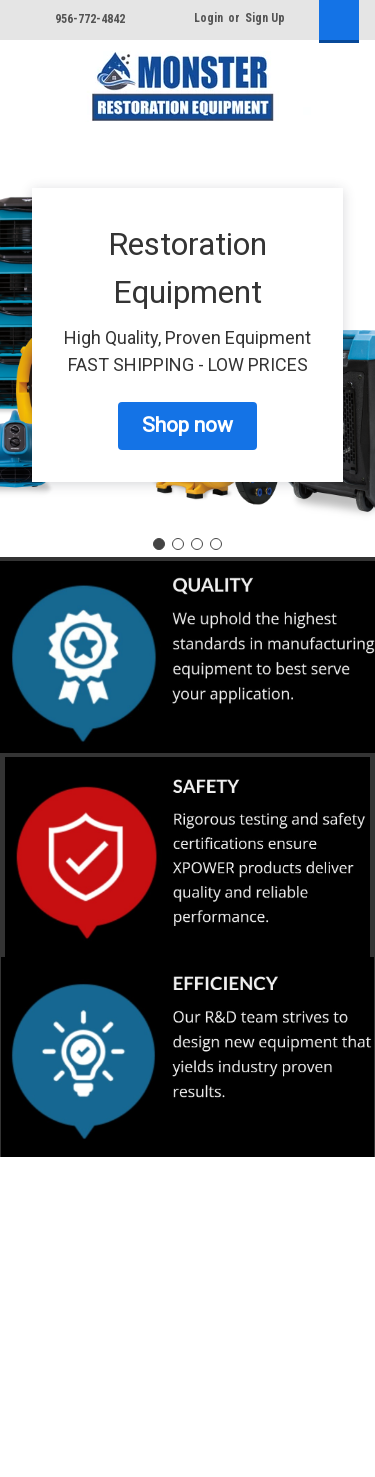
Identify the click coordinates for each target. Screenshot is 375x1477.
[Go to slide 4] (216, 544)
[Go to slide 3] (197, 544)
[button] (187, 426)
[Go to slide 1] (159, 544)
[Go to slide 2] (178, 544)
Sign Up (265, 18)
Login (208, 18)
